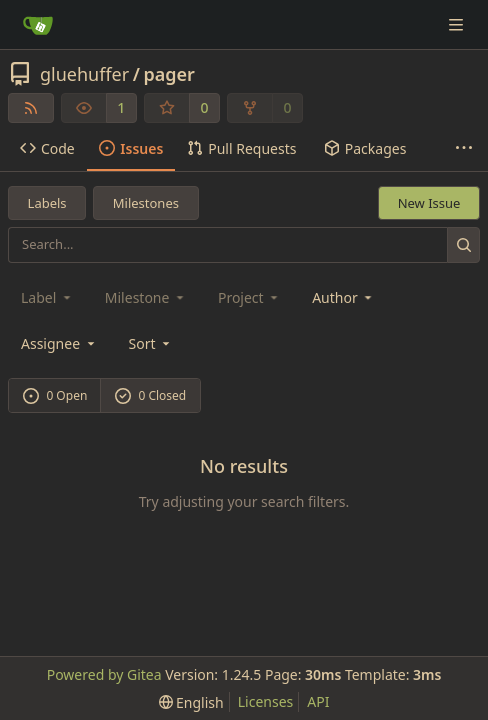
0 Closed (151, 395)
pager (168, 74)
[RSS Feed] (31, 108)
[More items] (464, 149)
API (318, 701)
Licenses (266, 701)
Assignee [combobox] (59, 343)
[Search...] (463, 244)
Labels (47, 203)
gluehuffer (84, 74)
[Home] (38, 25)
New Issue (429, 203)
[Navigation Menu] (458, 24)
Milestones (146, 203)
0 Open (55, 395)
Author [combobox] (343, 297)
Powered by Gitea (104, 674)
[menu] (151, 343)
